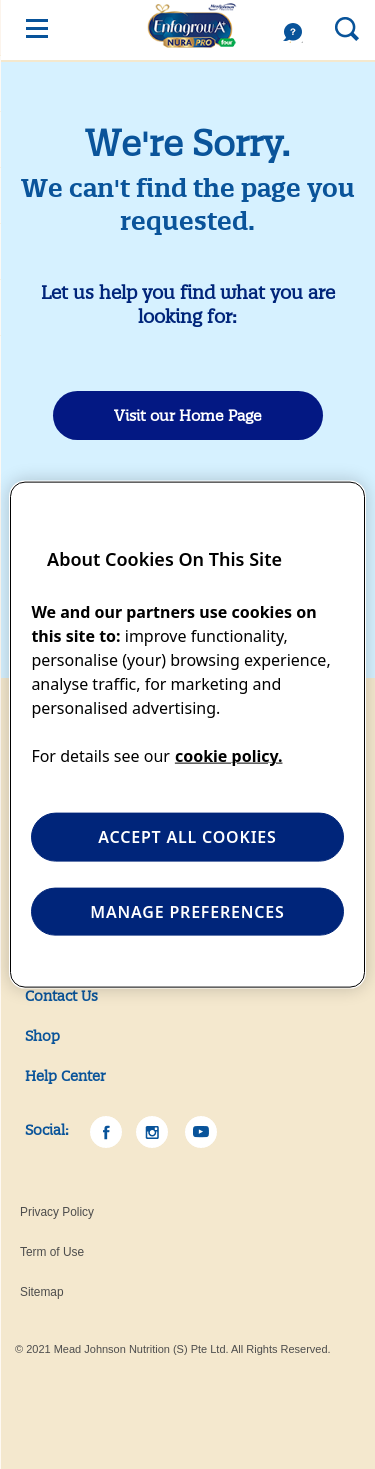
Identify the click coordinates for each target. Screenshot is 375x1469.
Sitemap (42, 1292)
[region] (187, 734)
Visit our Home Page (188, 415)
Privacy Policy (57, 1212)
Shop (42, 1036)
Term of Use (52, 1252)
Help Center (65, 1076)
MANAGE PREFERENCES (187, 911)
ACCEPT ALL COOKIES (187, 837)
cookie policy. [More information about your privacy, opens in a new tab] (229, 756)
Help (298, 33)
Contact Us (61, 996)
